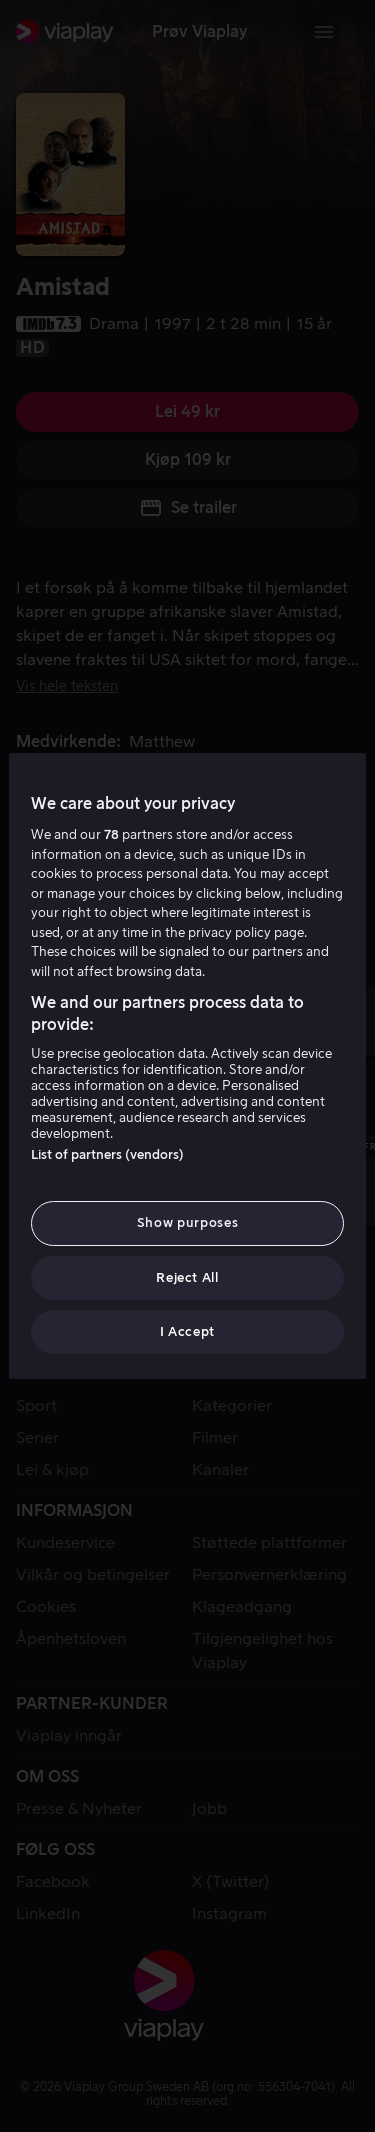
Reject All (187, 1277)
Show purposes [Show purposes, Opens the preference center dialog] (187, 1222)
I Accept (187, 1331)
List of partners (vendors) (107, 1154)
